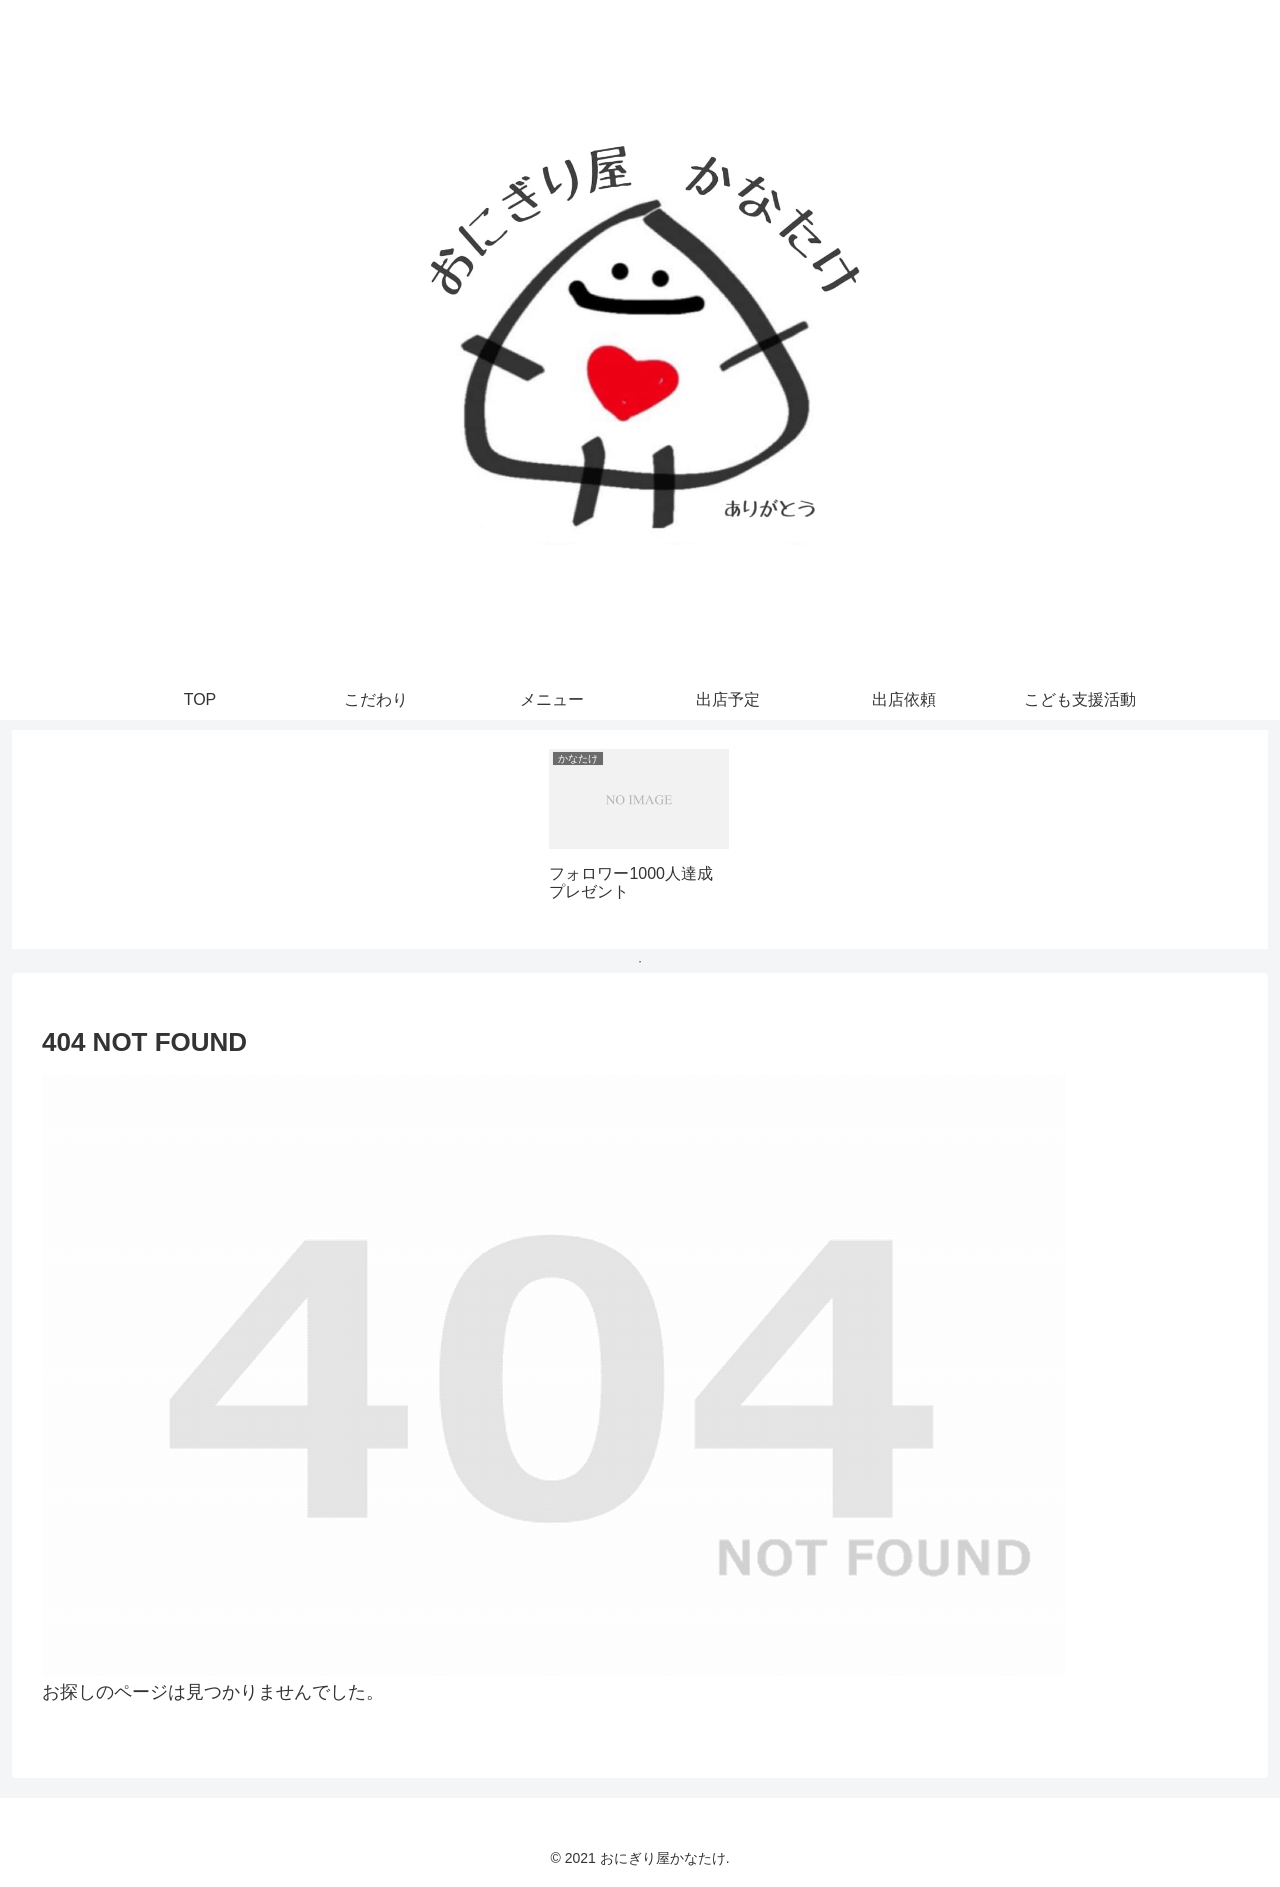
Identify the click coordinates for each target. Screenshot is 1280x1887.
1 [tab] (640, 962)
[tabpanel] (639, 836)
